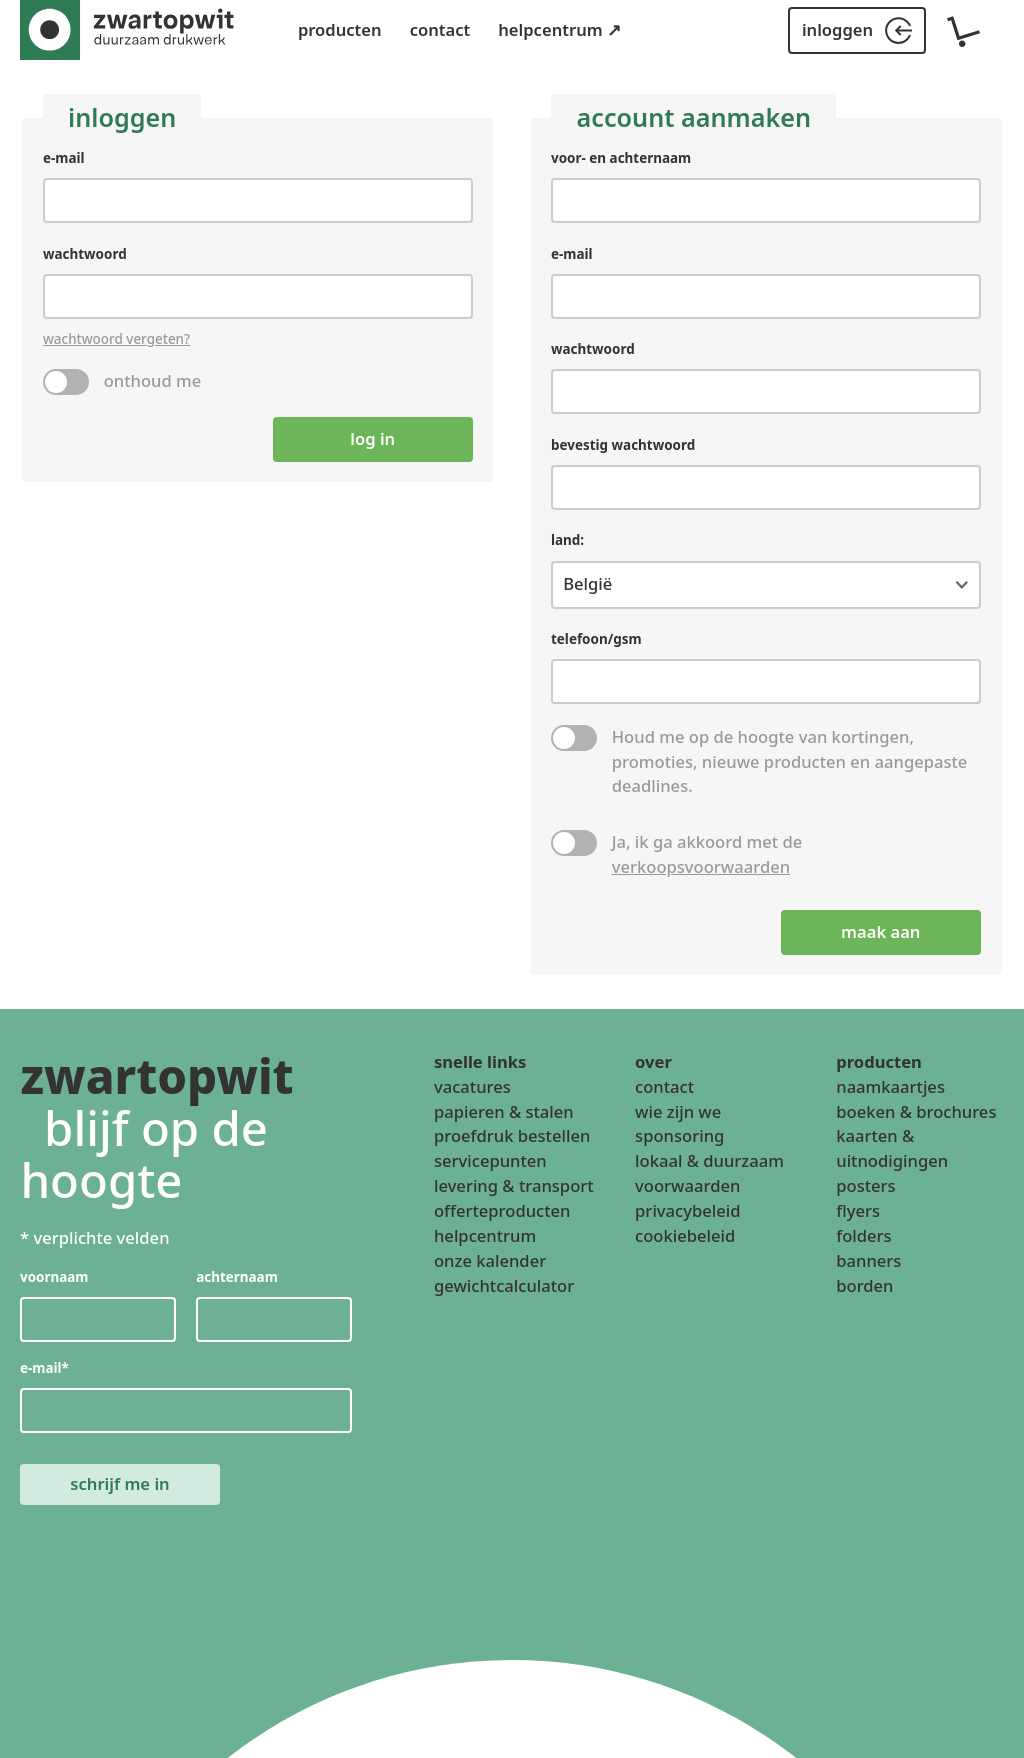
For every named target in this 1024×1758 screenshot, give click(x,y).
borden (864, 1285)
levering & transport (514, 1185)
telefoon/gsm (596, 639)
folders (863, 1235)
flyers (858, 1210)
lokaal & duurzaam (709, 1160)
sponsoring (679, 1135)
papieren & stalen (504, 1111)
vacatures (472, 1086)
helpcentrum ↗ (559, 29)
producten (340, 29)
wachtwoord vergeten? (116, 339)
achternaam (238, 1277)
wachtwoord (85, 253)
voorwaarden (687, 1185)
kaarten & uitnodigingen (892, 1148)
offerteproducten (502, 1210)
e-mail (64, 158)
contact (440, 29)
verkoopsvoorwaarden (701, 865)
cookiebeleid (685, 1235)
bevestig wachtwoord (623, 445)
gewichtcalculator (504, 1285)
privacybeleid (687, 1210)
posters (865, 1185)
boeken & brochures (916, 1111)
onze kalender (490, 1260)
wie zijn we (678, 1111)
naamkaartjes (890, 1086)
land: (567, 540)
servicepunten (490, 1160)
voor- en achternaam (621, 158)
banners (868, 1260)
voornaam (54, 1277)
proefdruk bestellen (512, 1135)
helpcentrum (485, 1235)
